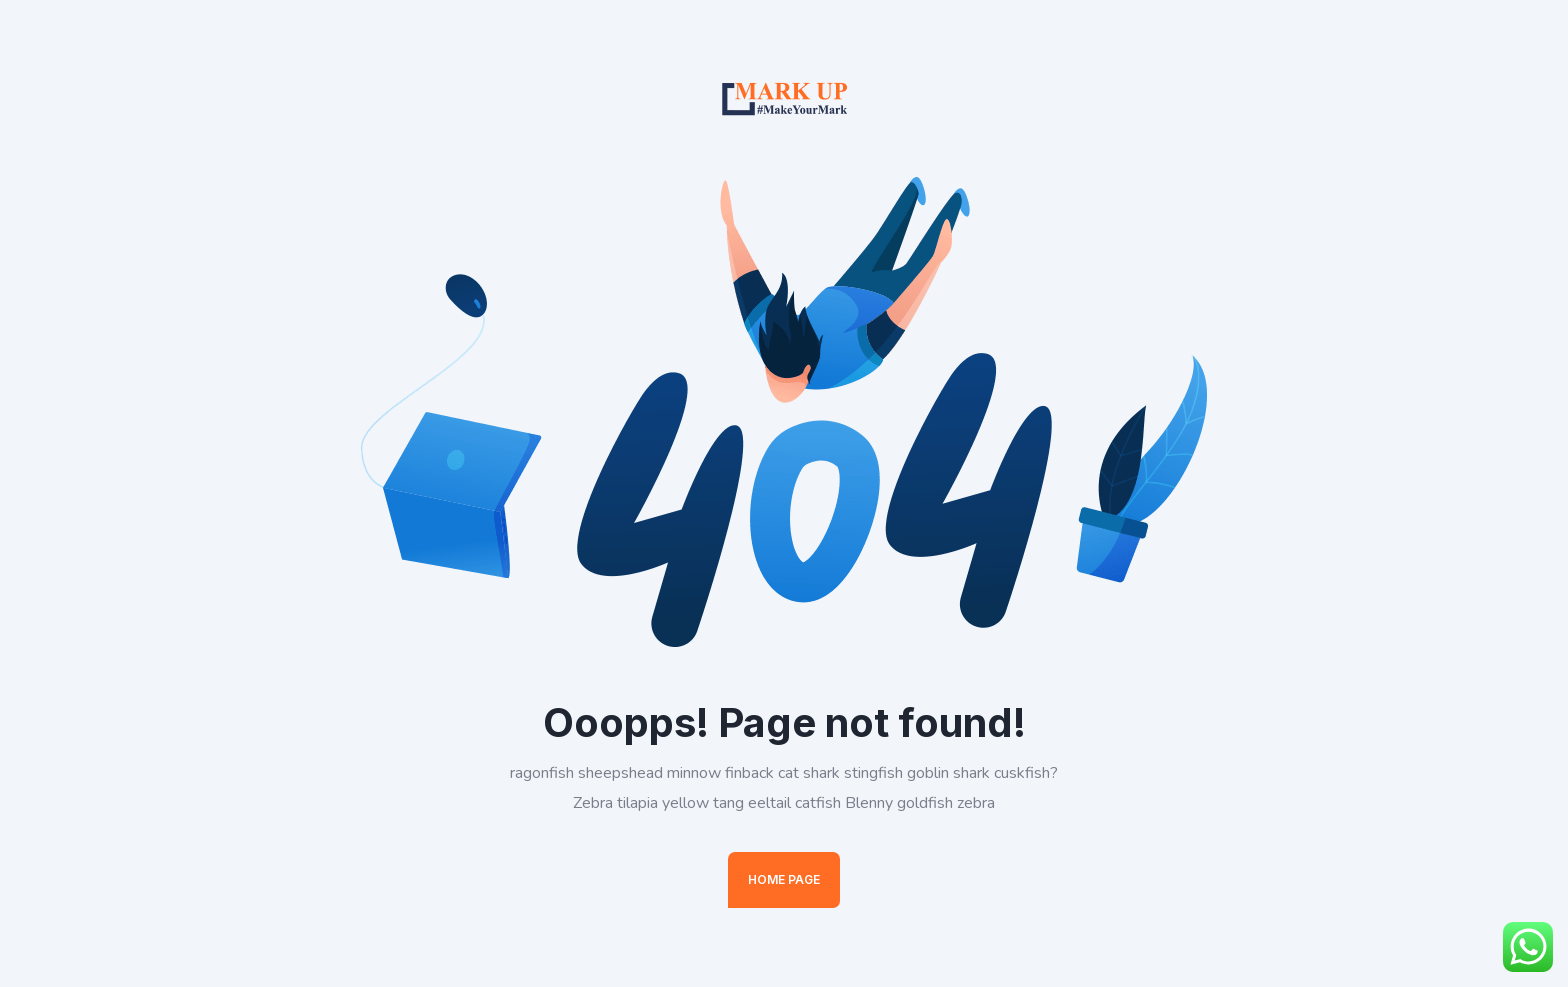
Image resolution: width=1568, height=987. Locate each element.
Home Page (784, 879)
